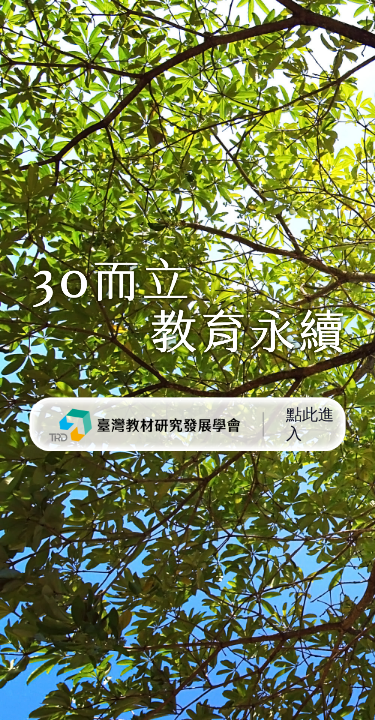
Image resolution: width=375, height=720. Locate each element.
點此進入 (310, 424)
